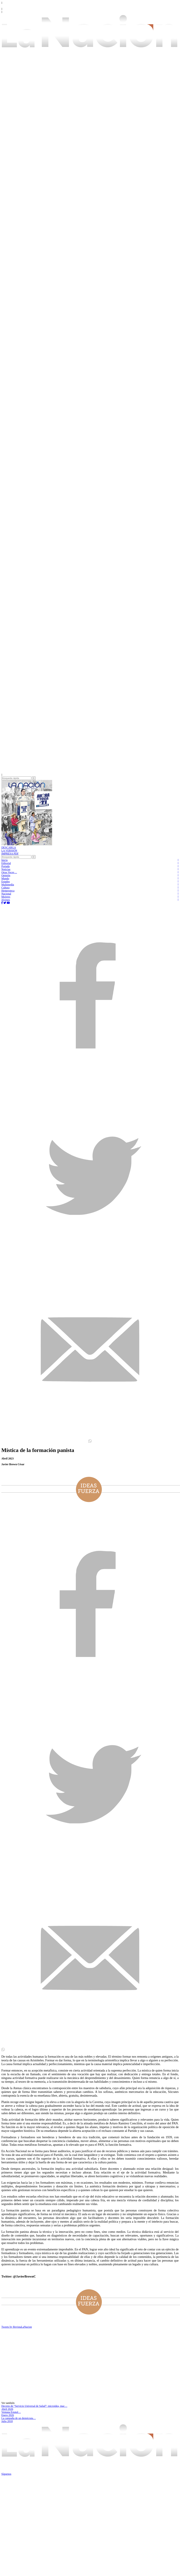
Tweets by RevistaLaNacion (16, 2326)
